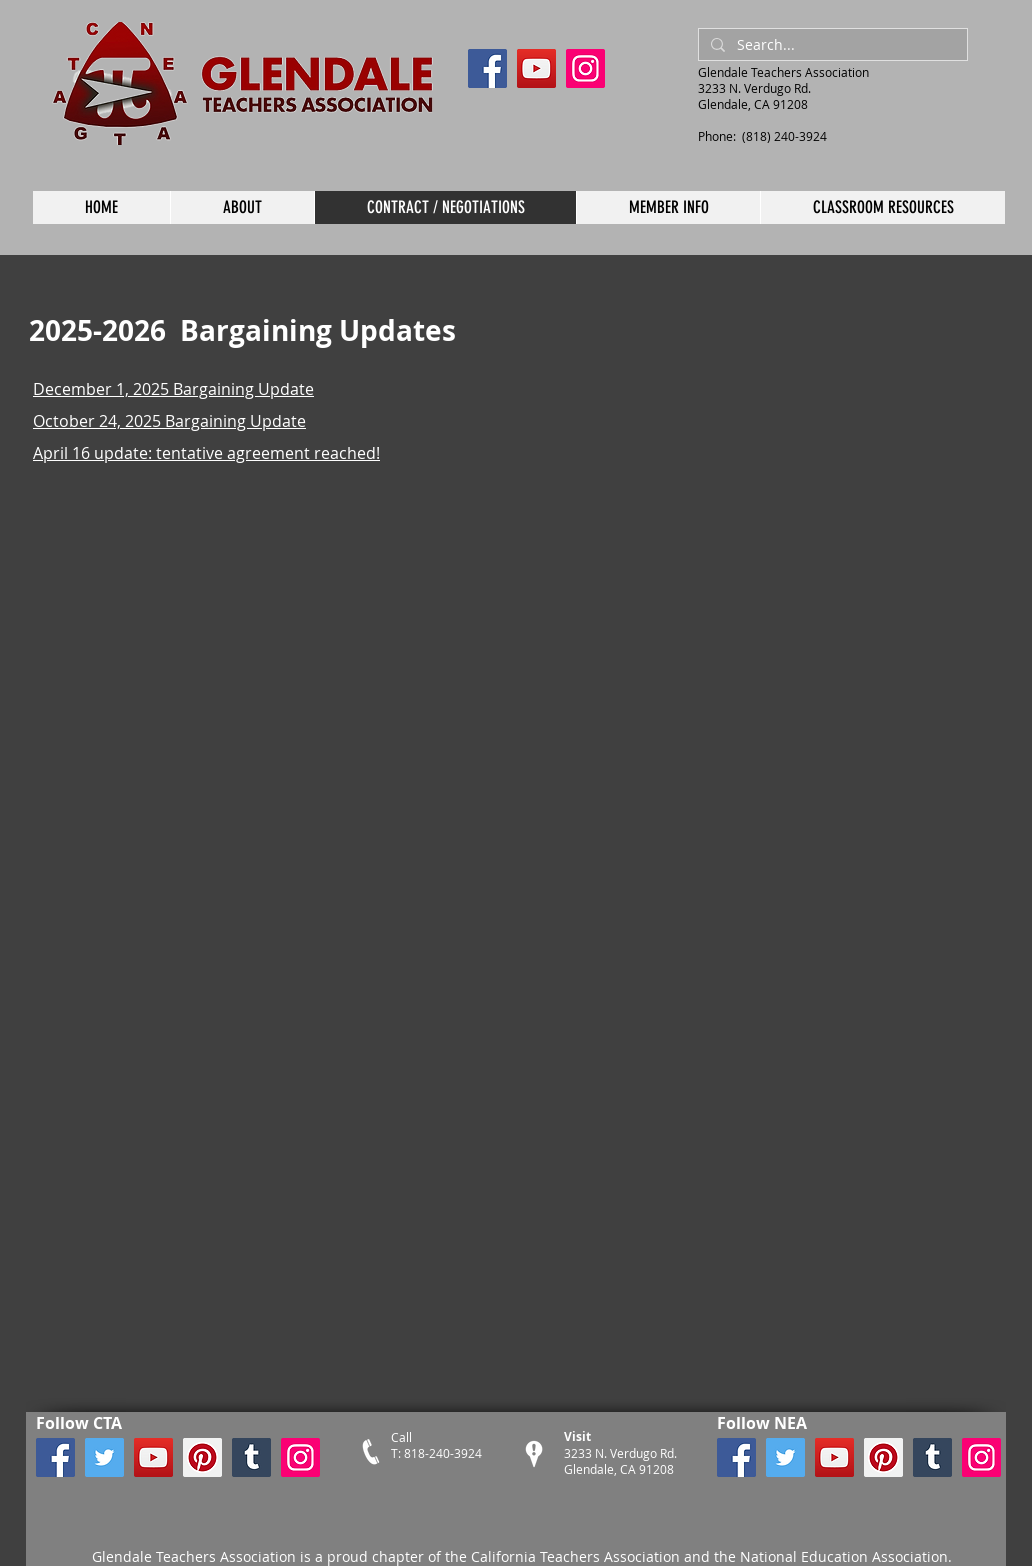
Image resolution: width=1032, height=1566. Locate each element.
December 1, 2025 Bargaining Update (173, 389)
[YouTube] (536, 68)
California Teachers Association (575, 1556)
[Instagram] (585, 68)
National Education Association (842, 1556)
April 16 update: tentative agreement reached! (206, 453)
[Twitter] (104, 1457)
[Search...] (831, 45)
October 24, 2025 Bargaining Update (169, 421)
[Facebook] (487, 68)
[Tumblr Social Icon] (251, 1457)
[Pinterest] (202, 1457)
